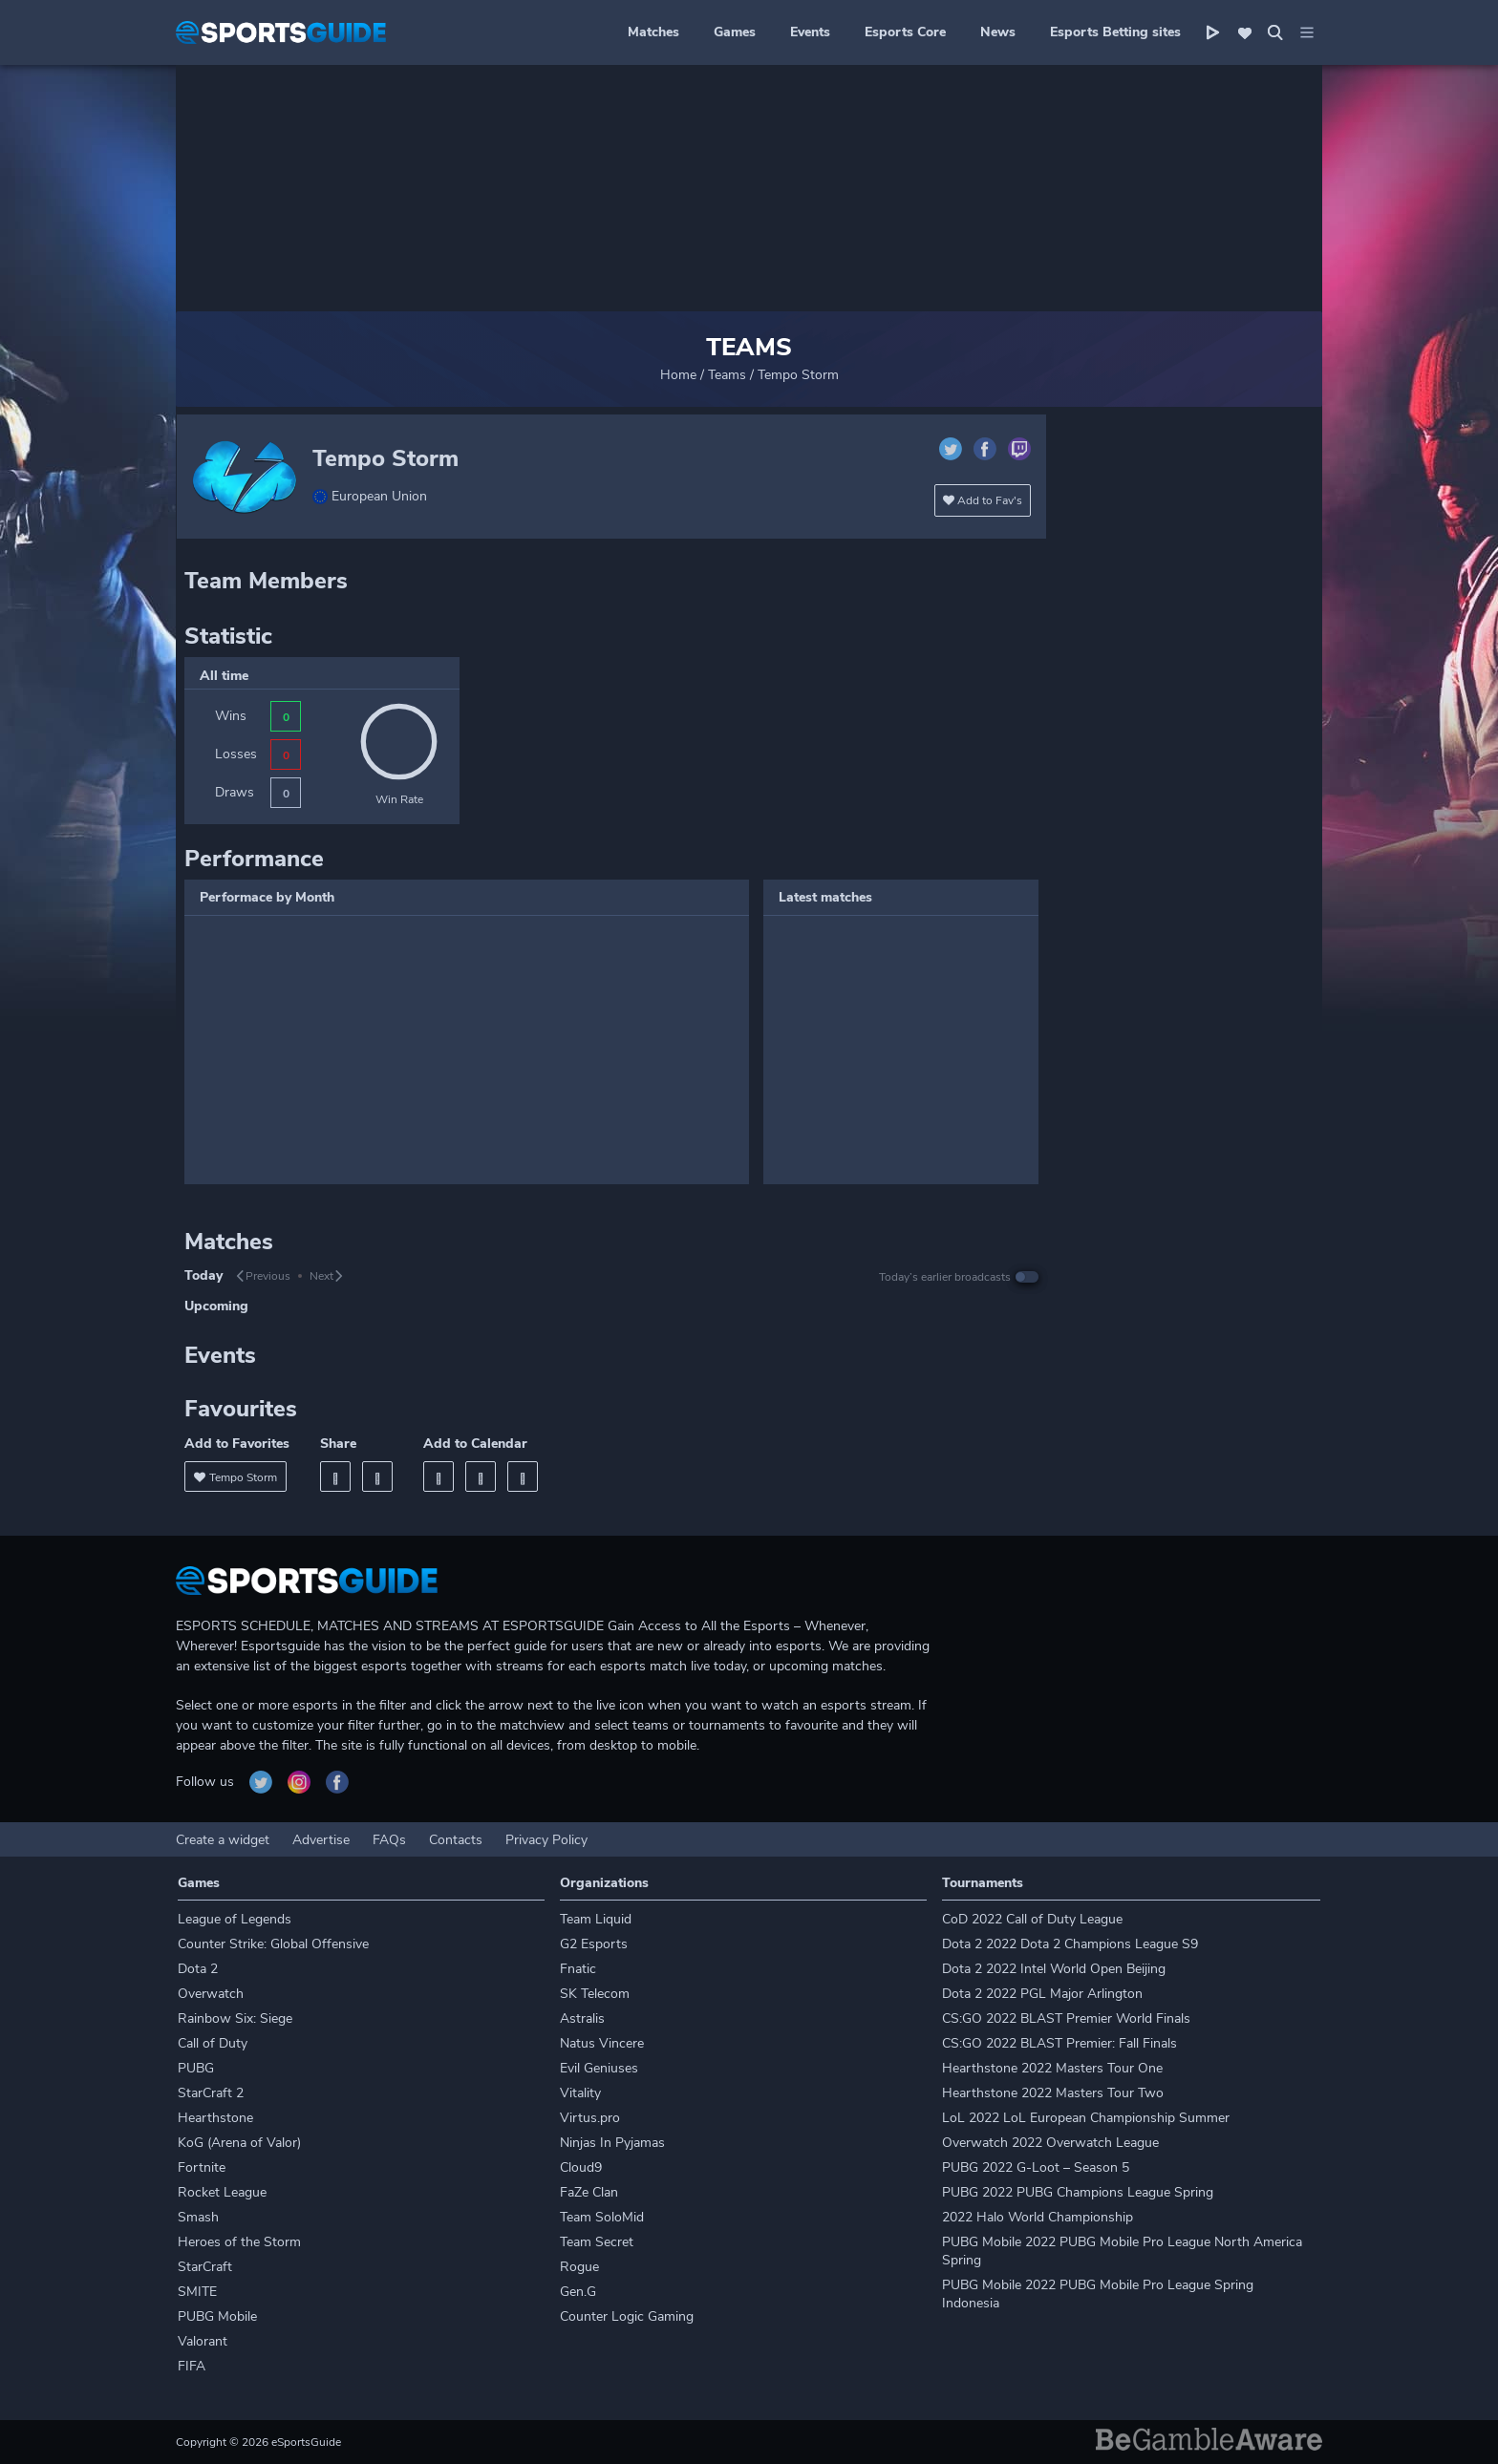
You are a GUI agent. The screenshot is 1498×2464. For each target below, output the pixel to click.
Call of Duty (212, 2043)
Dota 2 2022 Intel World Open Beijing (1054, 1969)
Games (735, 32)
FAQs (389, 1840)
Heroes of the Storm (239, 2242)
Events (810, 32)
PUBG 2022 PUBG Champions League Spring (1077, 2192)
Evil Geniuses (599, 2068)
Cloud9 (581, 2167)
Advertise (321, 1840)
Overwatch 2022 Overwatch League (1050, 2143)
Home (678, 375)
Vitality (580, 2093)
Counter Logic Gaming (627, 2316)
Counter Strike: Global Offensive (273, 1944)
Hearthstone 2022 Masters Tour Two (1053, 2093)
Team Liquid (595, 1919)
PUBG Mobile (217, 2316)
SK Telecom (595, 1994)
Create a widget (222, 1840)
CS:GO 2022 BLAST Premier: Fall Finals (1059, 2043)
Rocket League (222, 2192)
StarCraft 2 (211, 2093)
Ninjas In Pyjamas (612, 2143)
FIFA (191, 2366)
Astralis (582, 2018)
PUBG (196, 2068)
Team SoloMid (602, 2217)
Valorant (202, 2341)
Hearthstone (215, 2118)
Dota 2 (198, 1969)
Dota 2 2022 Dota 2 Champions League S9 (1070, 1944)
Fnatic (578, 1969)
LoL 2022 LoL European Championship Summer (1086, 2118)
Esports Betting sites (1115, 32)
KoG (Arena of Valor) (239, 2143)
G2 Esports (594, 1944)
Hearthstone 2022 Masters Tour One (1052, 2068)
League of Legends (234, 1919)
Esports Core (905, 32)
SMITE (197, 2292)
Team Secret (596, 2242)
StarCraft (205, 2267)
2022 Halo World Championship (1037, 2217)
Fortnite (201, 2167)
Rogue (579, 2267)
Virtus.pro (590, 2118)
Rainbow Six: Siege (235, 2018)
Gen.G (578, 2292)
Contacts (455, 1840)
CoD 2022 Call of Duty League (1032, 1919)
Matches (653, 32)
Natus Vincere (602, 2043)
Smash (198, 2217)
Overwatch (211, 1994)
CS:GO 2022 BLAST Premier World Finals (1066, 2018)
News (998, 32)
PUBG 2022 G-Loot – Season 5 (1035, 2167)
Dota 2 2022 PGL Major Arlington (1042, 1994)
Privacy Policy (546, 1840)
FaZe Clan (589, 2192)
